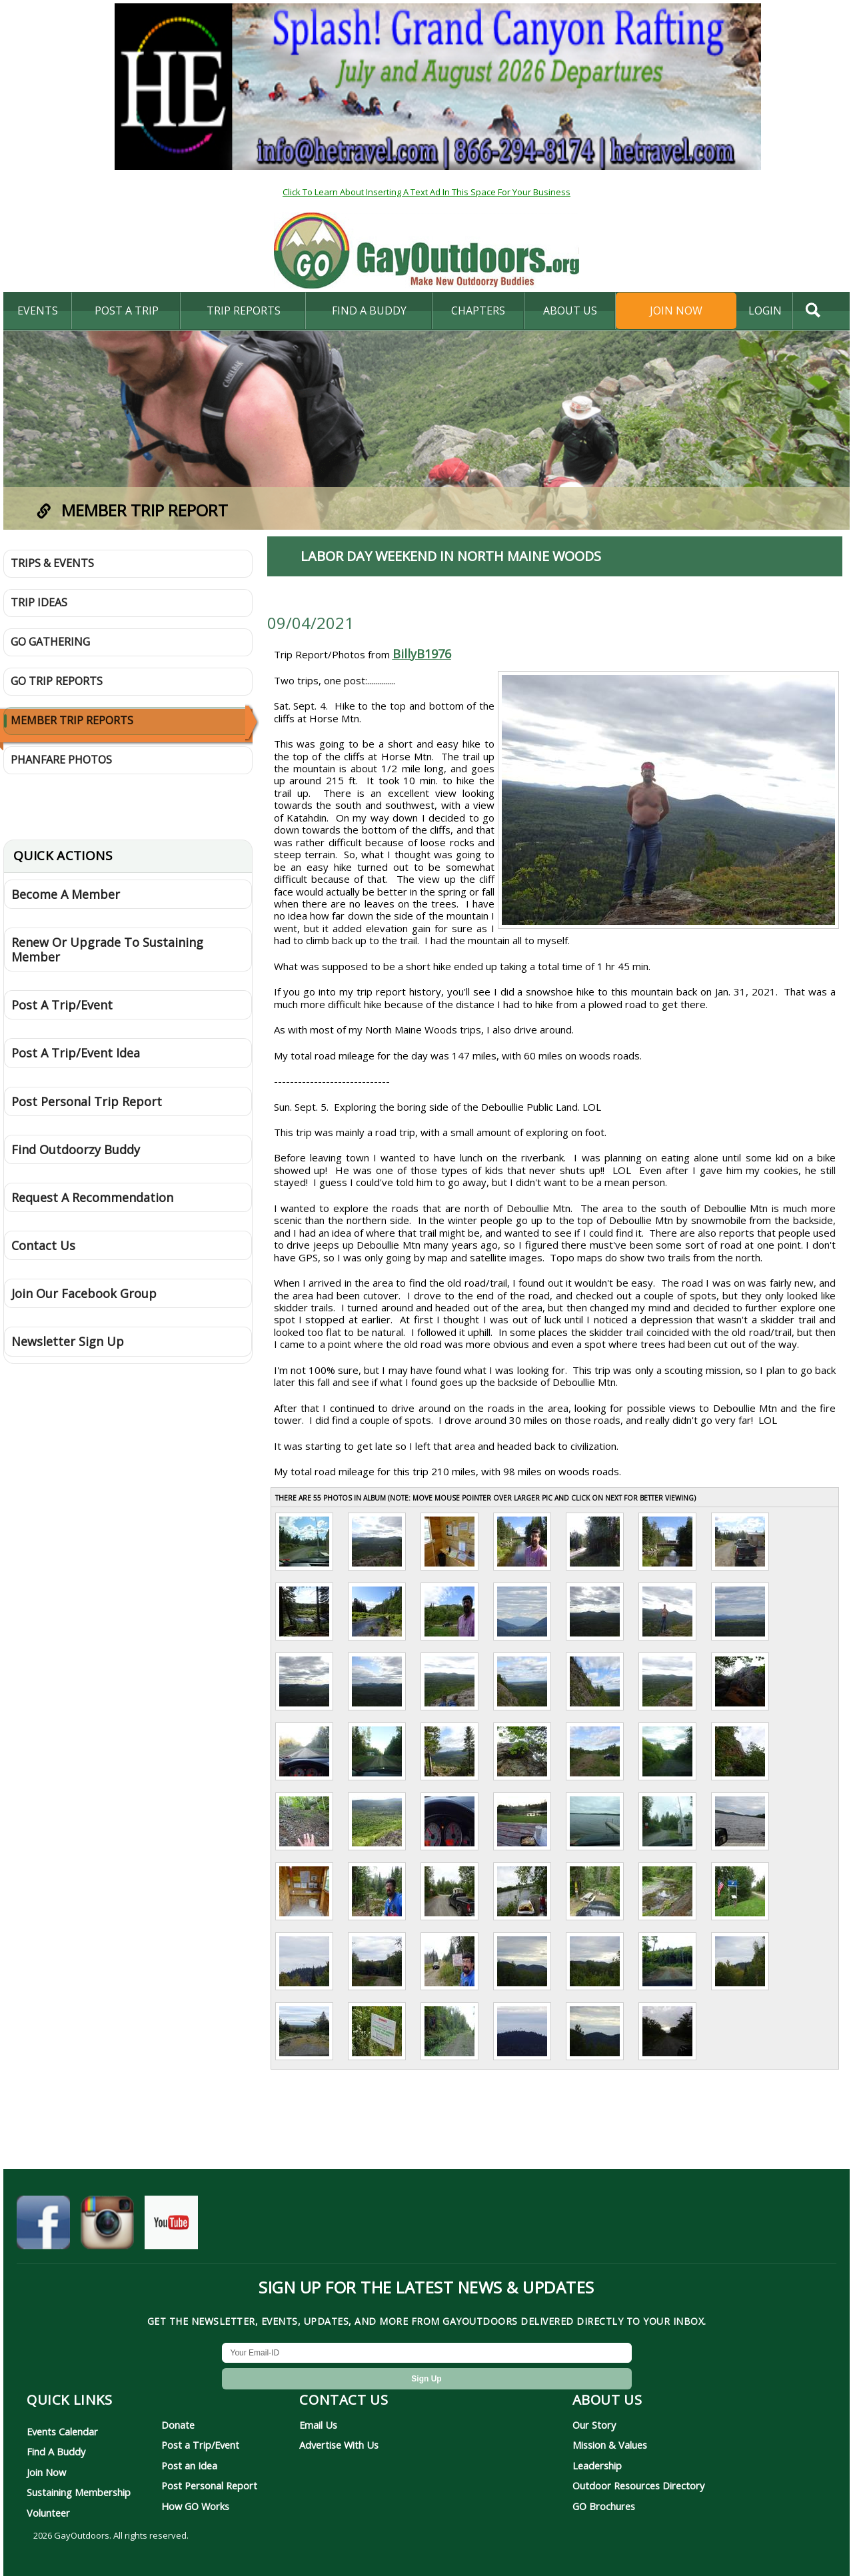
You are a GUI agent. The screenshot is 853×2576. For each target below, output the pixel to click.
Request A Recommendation (92, 1197)
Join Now (676, 310)
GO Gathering (50, 641)
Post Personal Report (209, 2485)
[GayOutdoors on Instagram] (107, 2228)
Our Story (594, 2424)
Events (37, 310)
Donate (178, 2424)
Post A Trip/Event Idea (75, 1053)
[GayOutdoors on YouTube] (171, 2228)
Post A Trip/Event (62, 1005)
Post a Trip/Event (200, 2444)
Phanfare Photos (61, 759)
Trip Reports (244, 310)
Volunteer (48, 2512)
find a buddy (369, 310)
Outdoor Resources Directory (638, 2485)
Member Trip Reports (72, 720)
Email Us (318, 2424)
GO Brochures (603, 2506)
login (765, 310)
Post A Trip (127, 310)
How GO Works (195, 2506)
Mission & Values (609, 2444)
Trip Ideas (39, 602)
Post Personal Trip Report (86, 1101)
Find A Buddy (56, 2451)
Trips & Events (52, 563)
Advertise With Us (339, 2444)
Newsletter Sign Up (67, 1341)
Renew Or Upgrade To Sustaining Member (107, 949)
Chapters (478, 310)
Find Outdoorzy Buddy (75, 1149)
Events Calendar (62, 2431)
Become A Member (65, 894)
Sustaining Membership (79, 2492)
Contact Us (43, 1245)
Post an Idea (189, 2465)
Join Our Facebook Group (84, 1293)
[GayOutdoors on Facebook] (43, 2228)
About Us (570, 310)
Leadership (597, 2465)
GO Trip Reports (57, 681)
